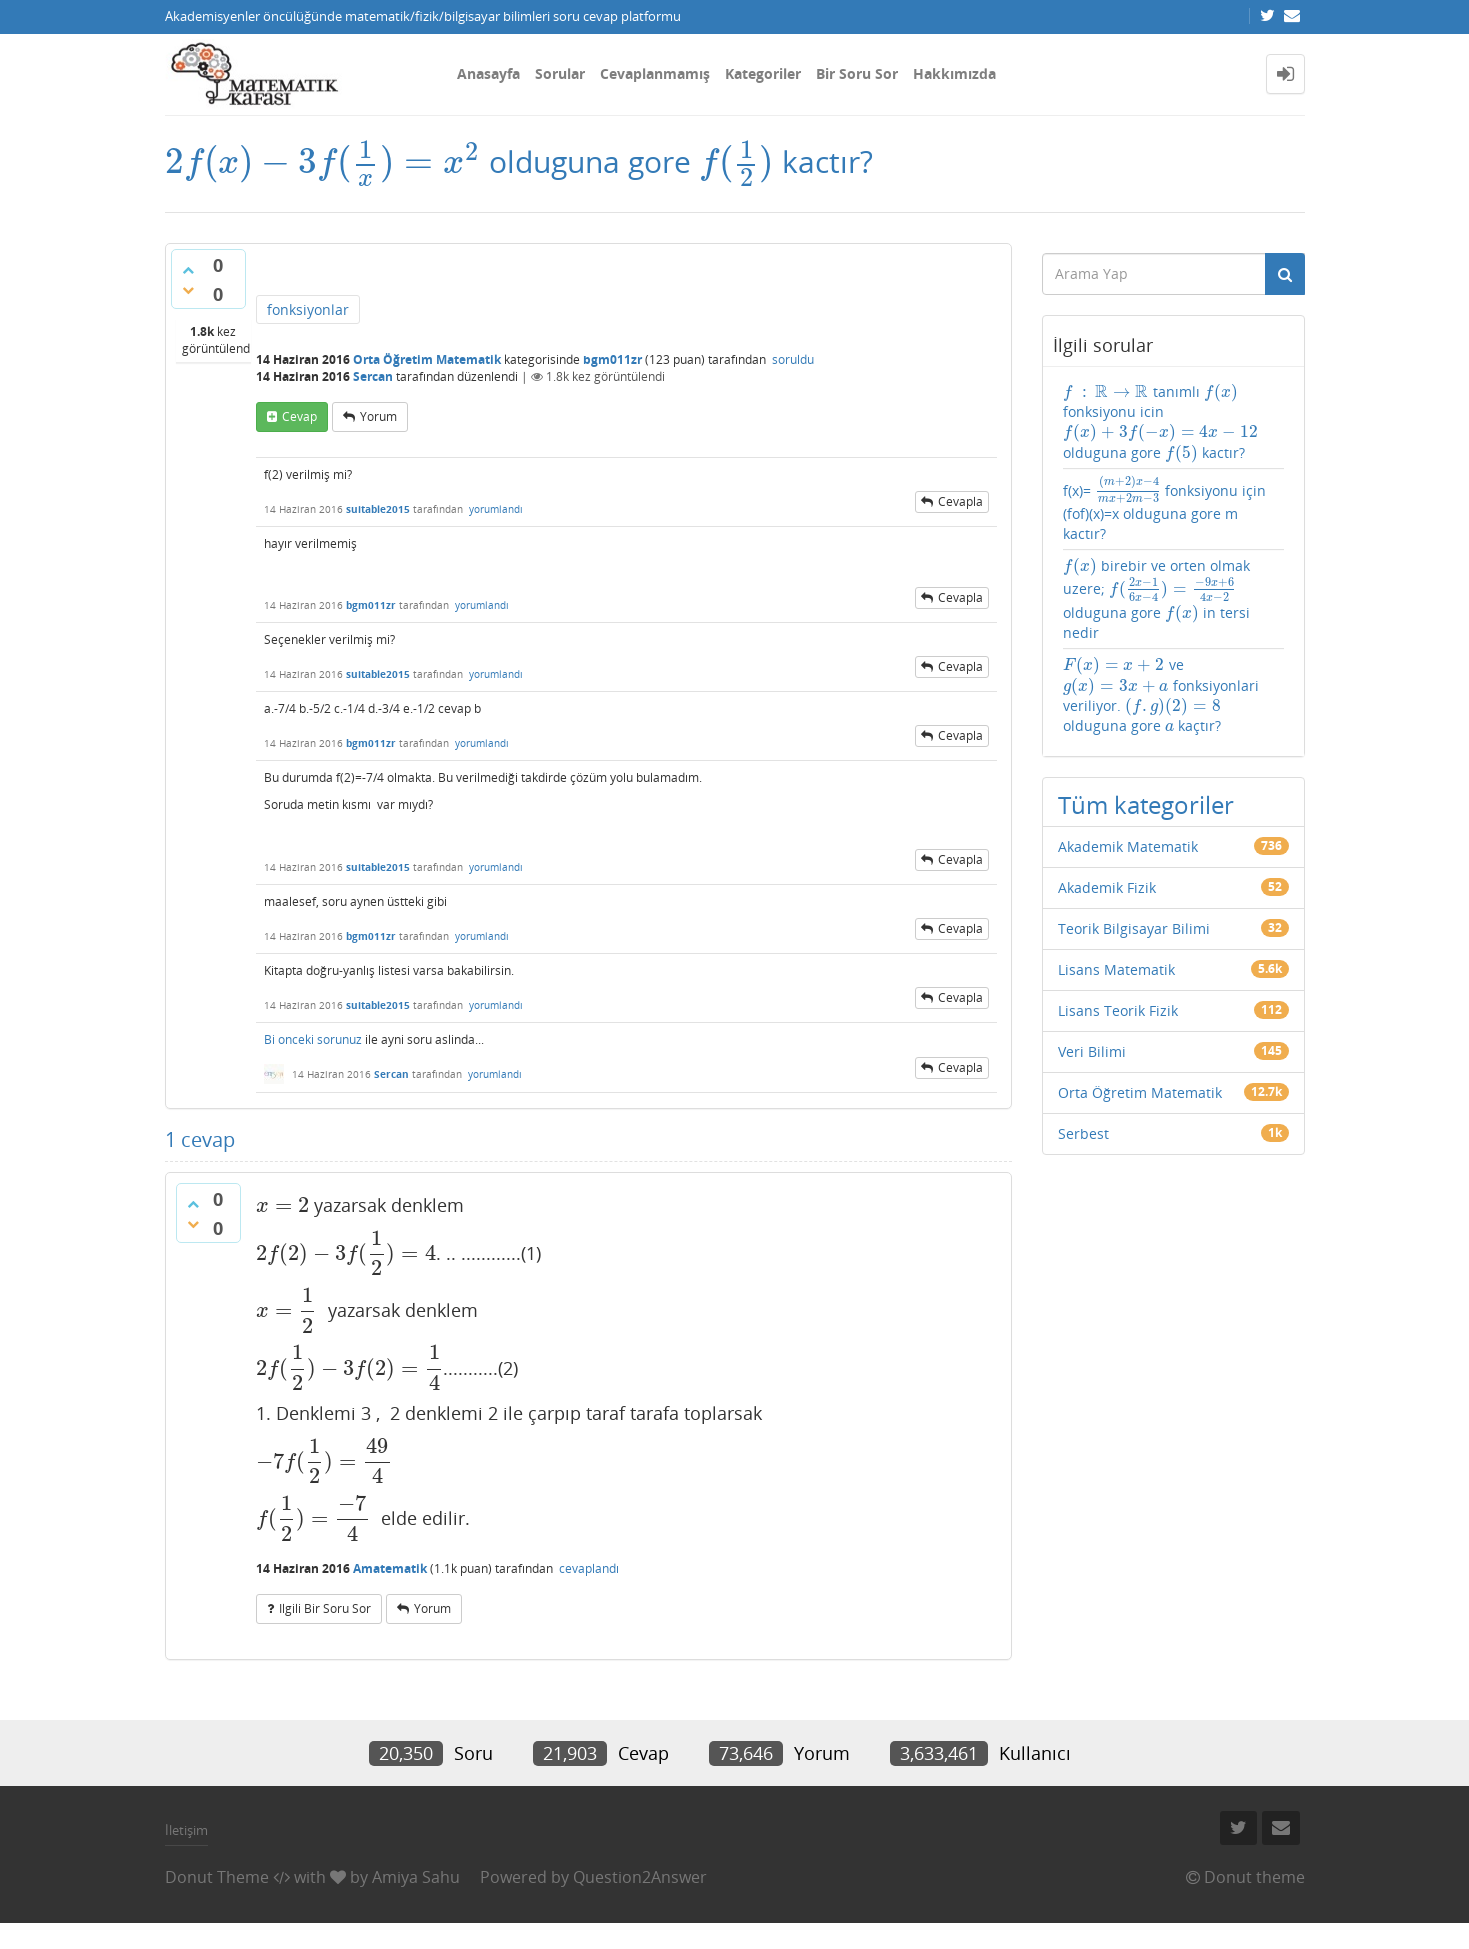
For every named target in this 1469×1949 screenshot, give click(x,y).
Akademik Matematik (1128, 846)
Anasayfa (488, 73)
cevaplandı (589, 1568)
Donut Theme (217, 1877)
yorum (378, 416)
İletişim (186, 1830)
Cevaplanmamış (655, 73)
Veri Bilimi (1092, 1051)
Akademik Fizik (1107, 887)
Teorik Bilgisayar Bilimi (1134, 928)
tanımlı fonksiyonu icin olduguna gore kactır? (1160, 422)
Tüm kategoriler (1146, 804)
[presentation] (323, 161)
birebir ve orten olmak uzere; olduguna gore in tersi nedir (1156, 599)
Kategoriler (763, 73)
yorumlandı (496, 509)
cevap (299, 416)
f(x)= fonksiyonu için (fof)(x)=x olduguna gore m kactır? (1164, 509)
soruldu (793, 359)
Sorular (560, 73)
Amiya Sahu (416, 1877)
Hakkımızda (954, 73)
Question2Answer (640, 1877)
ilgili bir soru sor (325, 1608)
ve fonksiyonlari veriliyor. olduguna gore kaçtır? (1161, 695)
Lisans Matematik (1116, 969)
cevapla (960, 501)
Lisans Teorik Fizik (1118, 1010)
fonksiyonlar (308, 309)
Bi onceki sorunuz (313, 1039)
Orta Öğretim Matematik (427, 359)
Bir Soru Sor (857, 73)
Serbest (1083, 1133)
